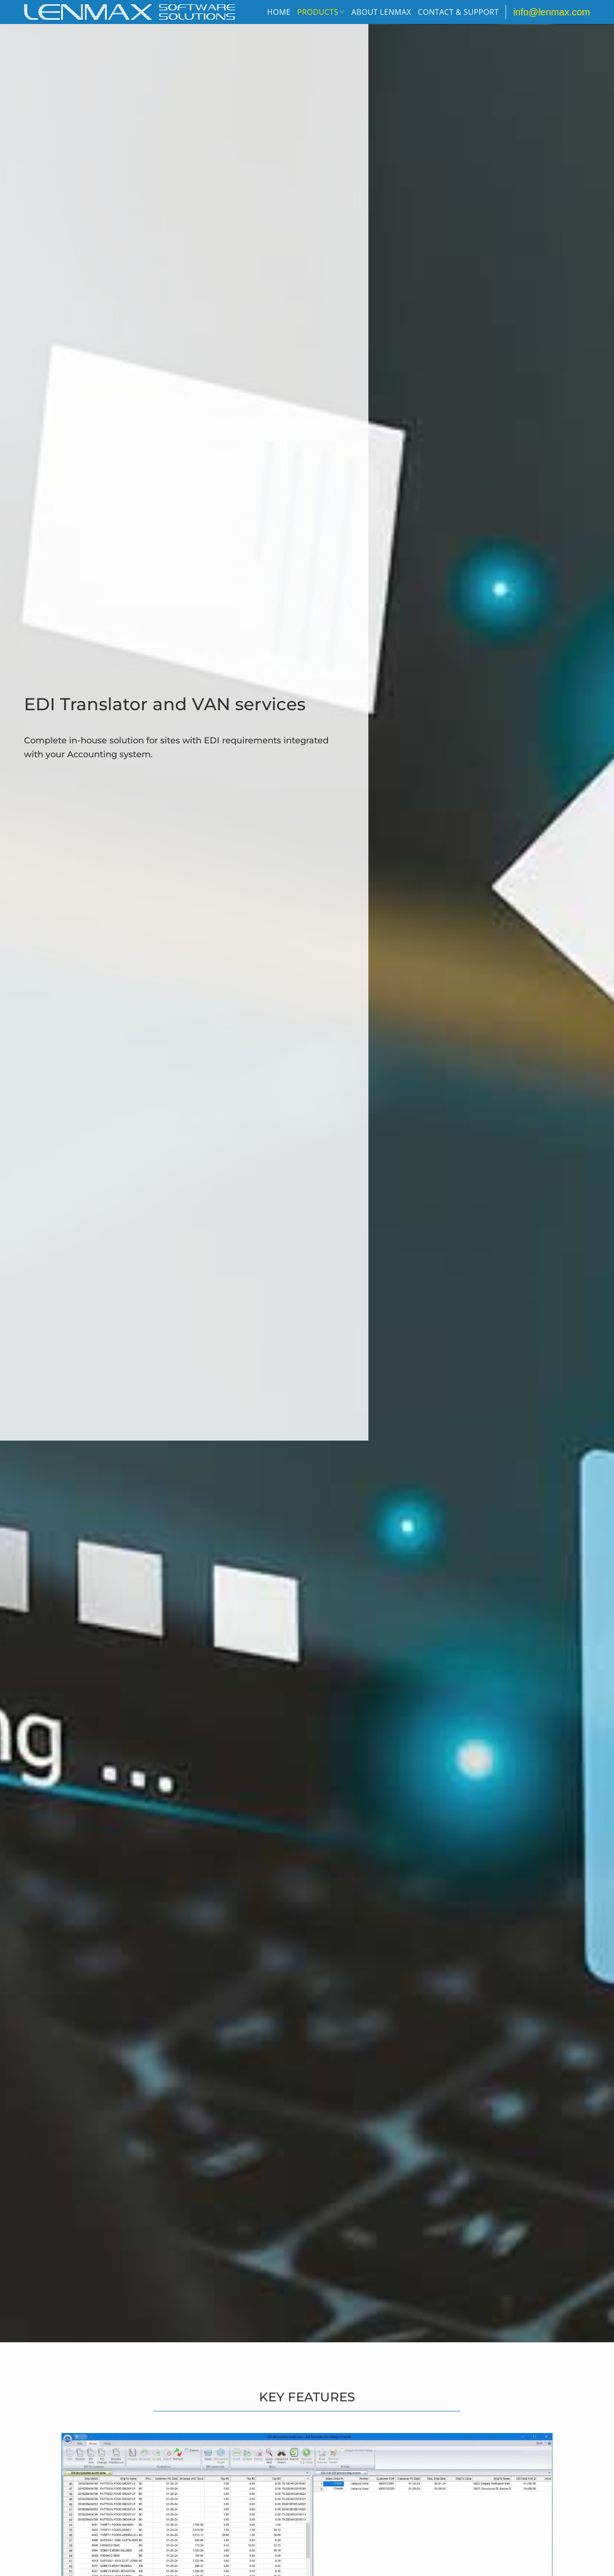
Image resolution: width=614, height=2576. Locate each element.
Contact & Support (458, 12)
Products (321, 12)
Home (279, 12)
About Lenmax (381, 12)
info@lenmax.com (551, 12)
